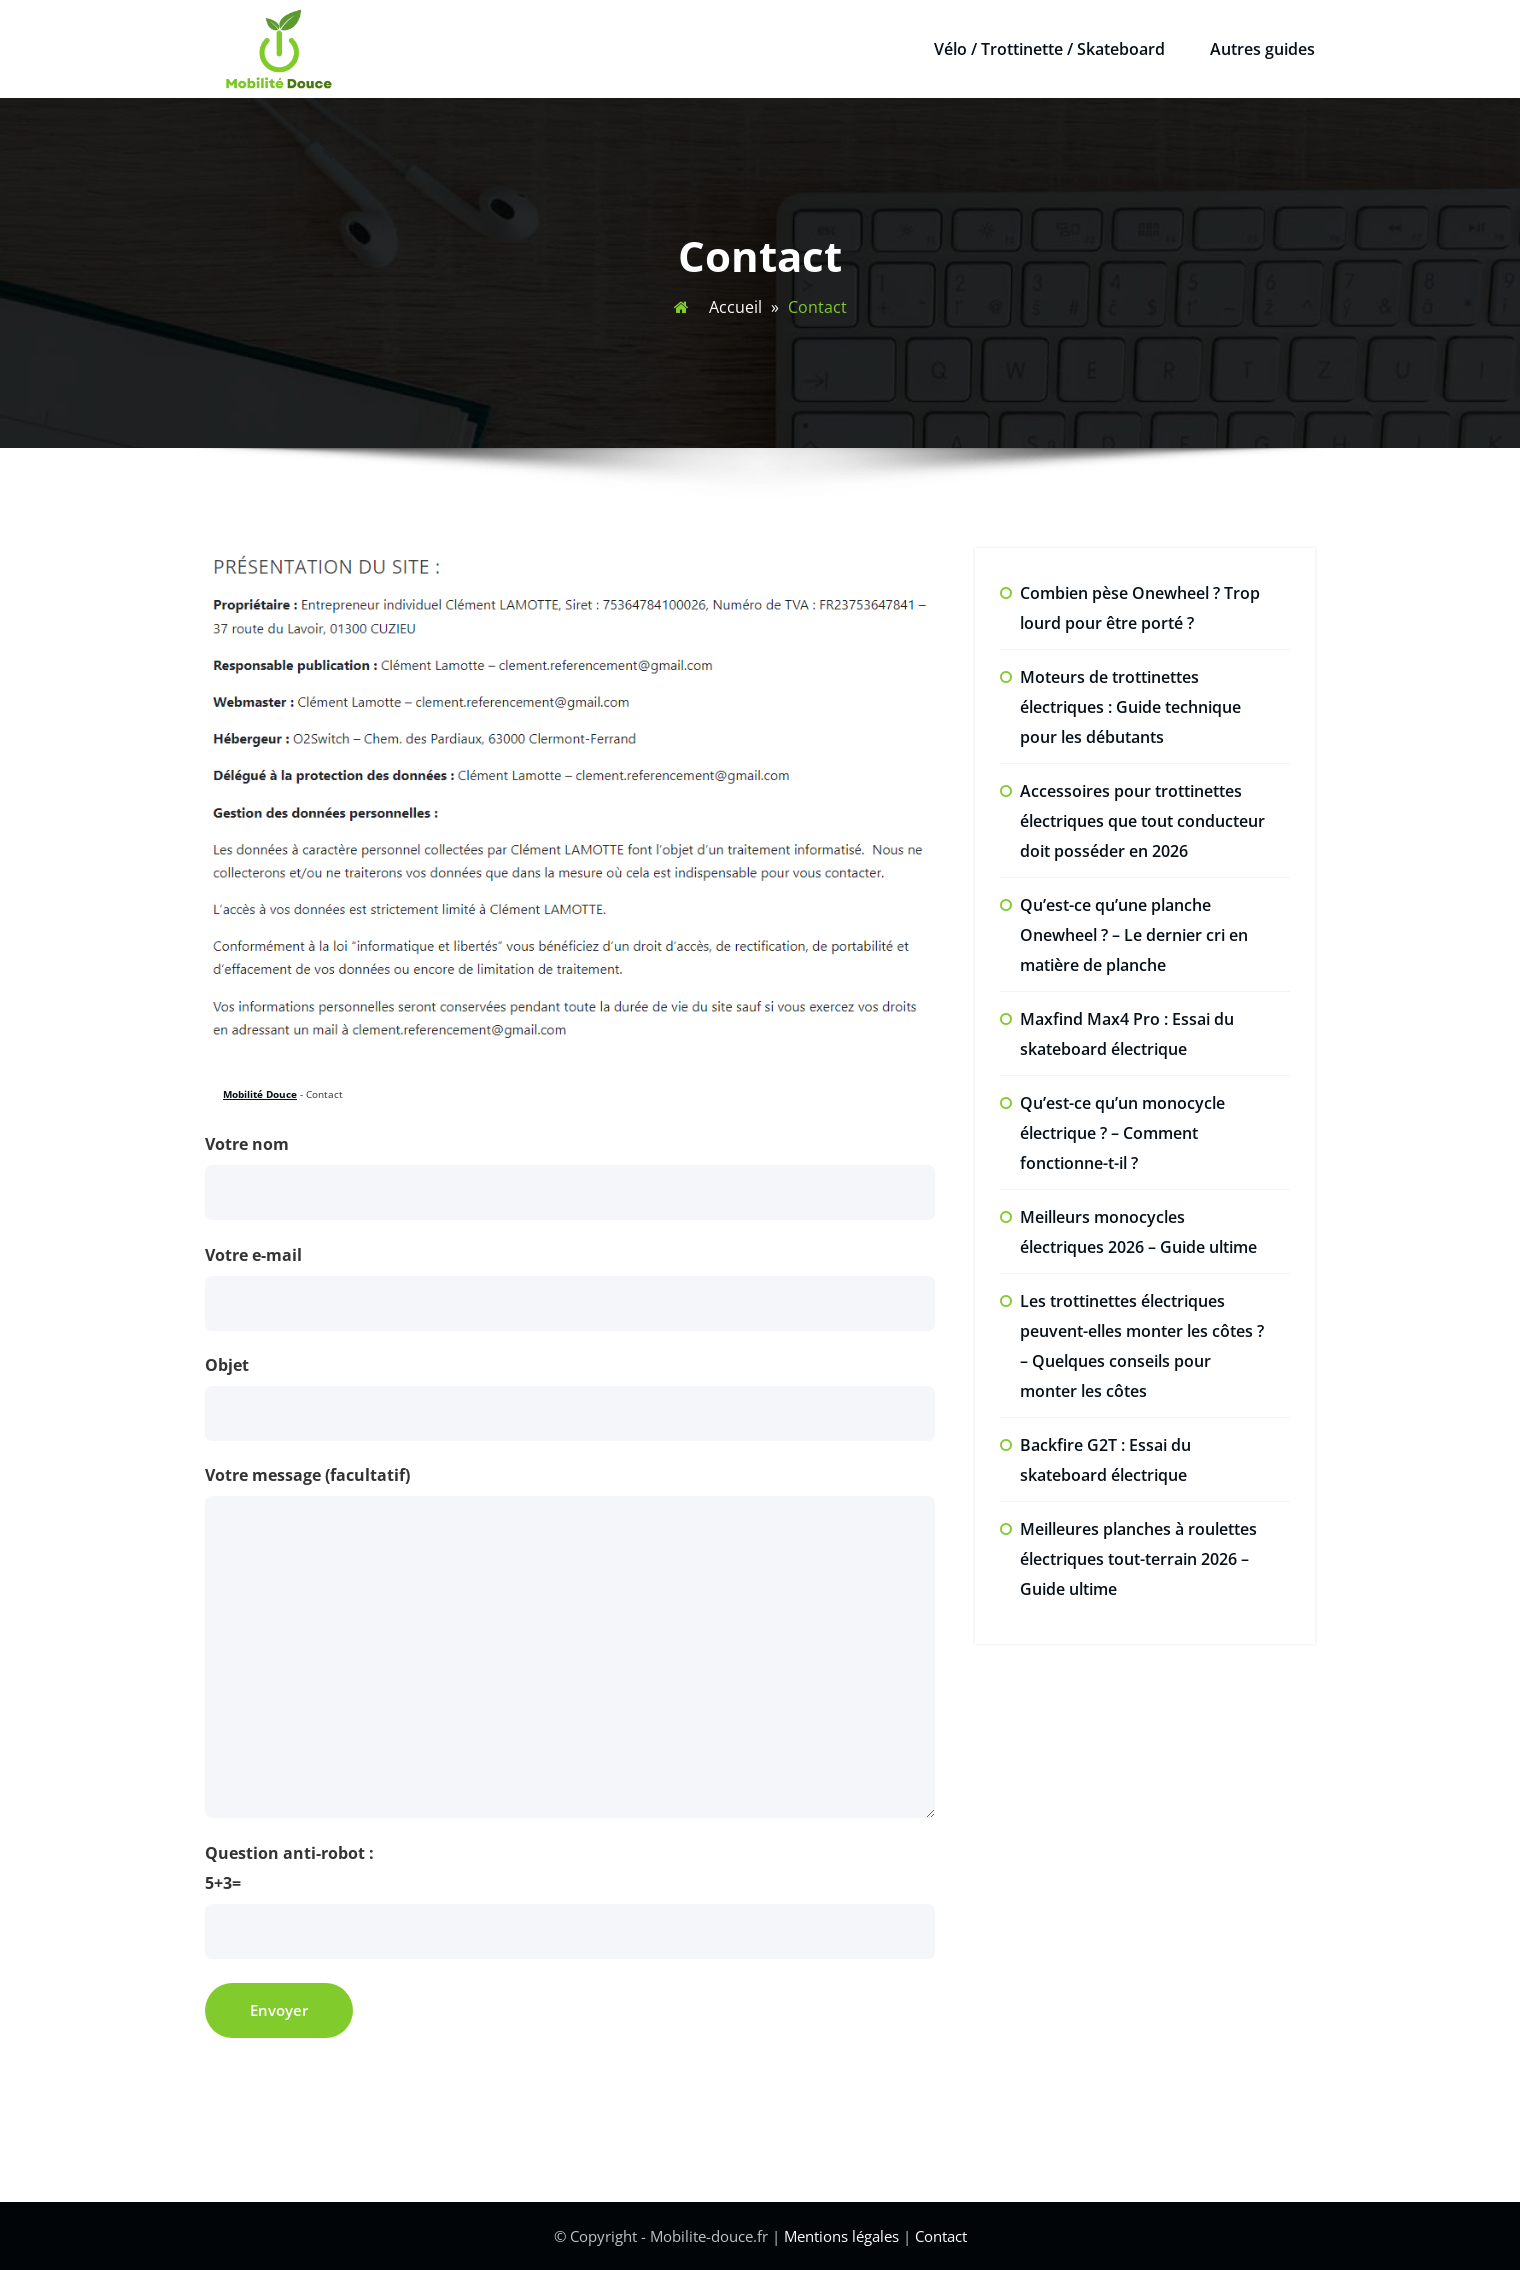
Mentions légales (841, 2236)
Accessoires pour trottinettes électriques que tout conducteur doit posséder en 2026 (1142, 821)
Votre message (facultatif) (570, 1641)
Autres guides (1262, 49)
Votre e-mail (570, 1287)
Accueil (735, 307)
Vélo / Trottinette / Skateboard (1049, 49)
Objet (570, 1397)
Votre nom (570, 1176)
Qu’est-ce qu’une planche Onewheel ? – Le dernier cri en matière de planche (1134, 935)
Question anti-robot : (570, 1900)
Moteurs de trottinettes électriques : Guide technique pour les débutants (1130, 707)
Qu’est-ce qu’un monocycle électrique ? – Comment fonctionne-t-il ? (1122, 1133)
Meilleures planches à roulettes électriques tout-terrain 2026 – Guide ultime (1138, 1559)
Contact (941, 2236)
